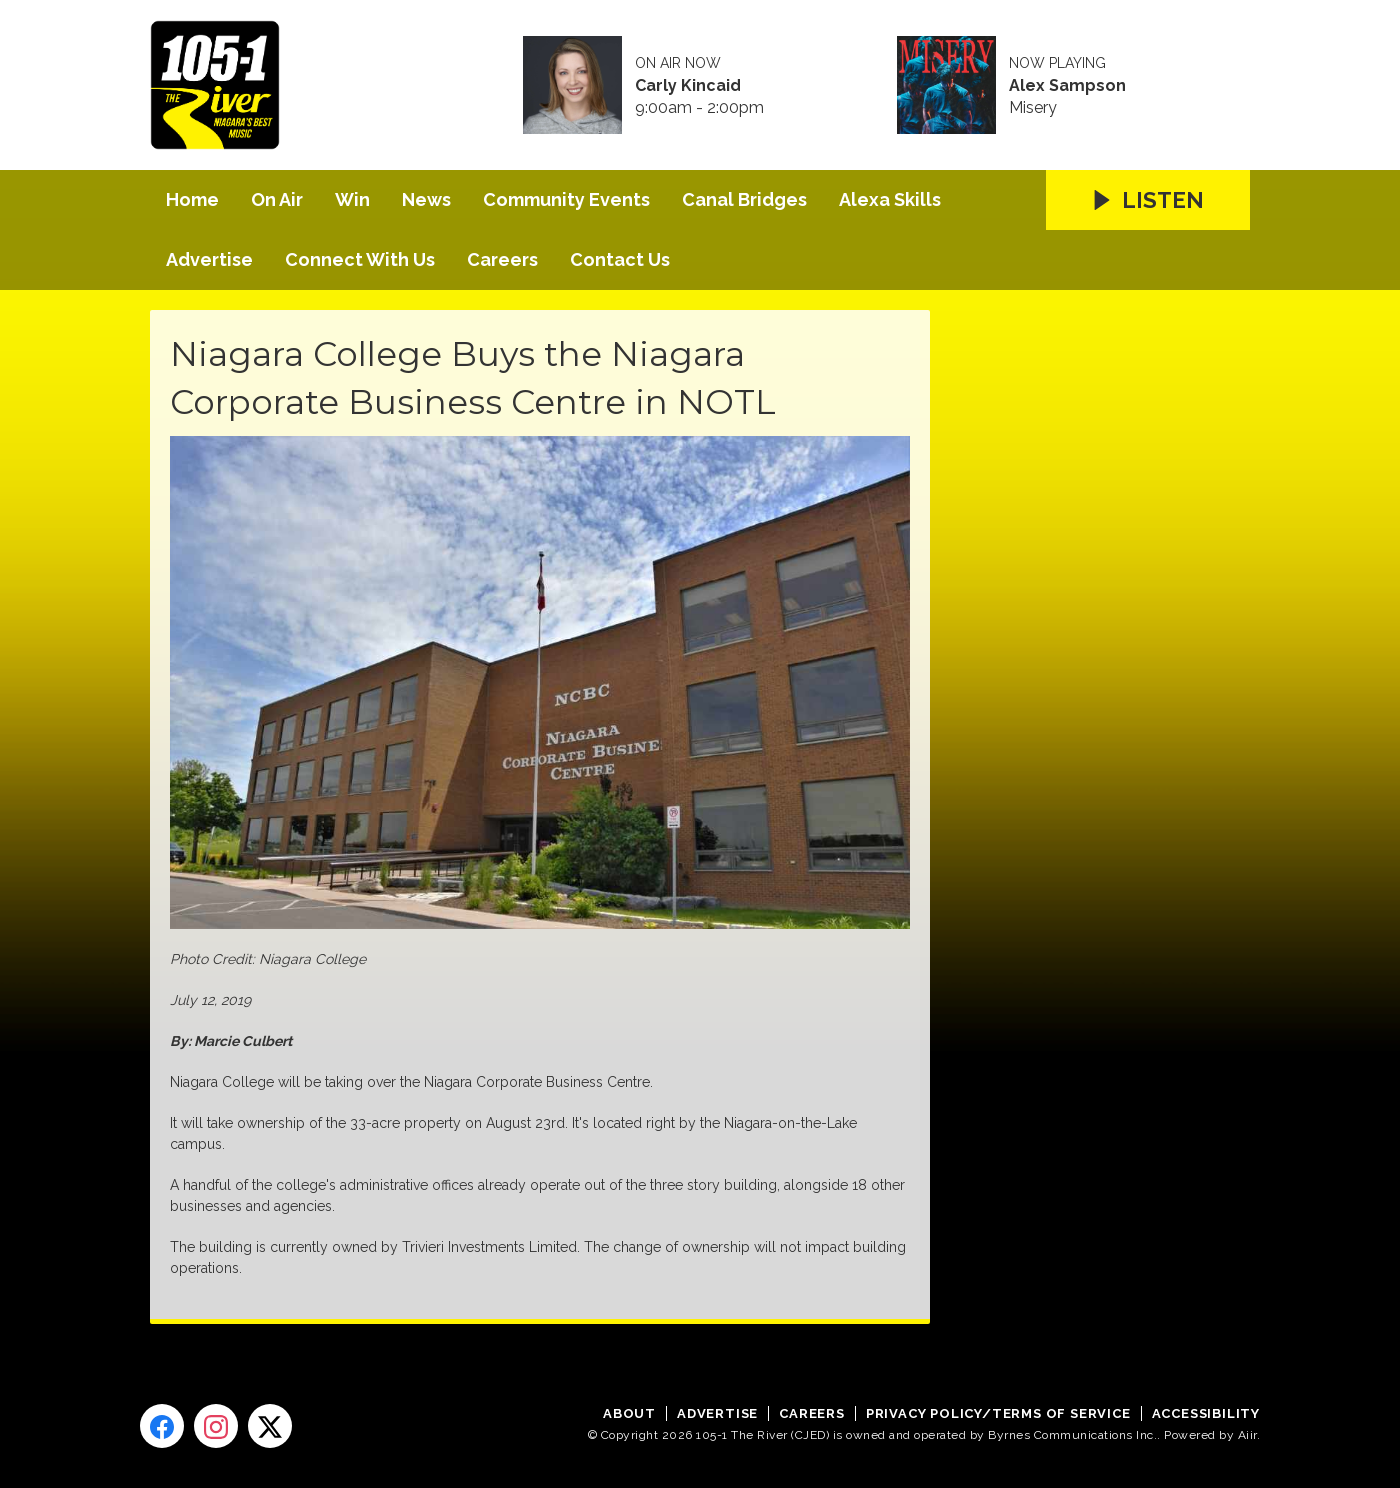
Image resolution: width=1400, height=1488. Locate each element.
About (629, 1413)
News (426, 199)
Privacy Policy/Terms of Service (998, 1413)
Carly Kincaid (688, 86)
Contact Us (620, 259)
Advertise (209, 259)
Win (352, 199)
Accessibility (1206, 1413)
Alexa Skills (890, 199)
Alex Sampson (1067, 86)
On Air (277, 199)
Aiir (1247, 1435)
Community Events (566, 199)
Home (192, 199)
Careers (502, 259)
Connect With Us (360, 259)
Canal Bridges (744, 199)
